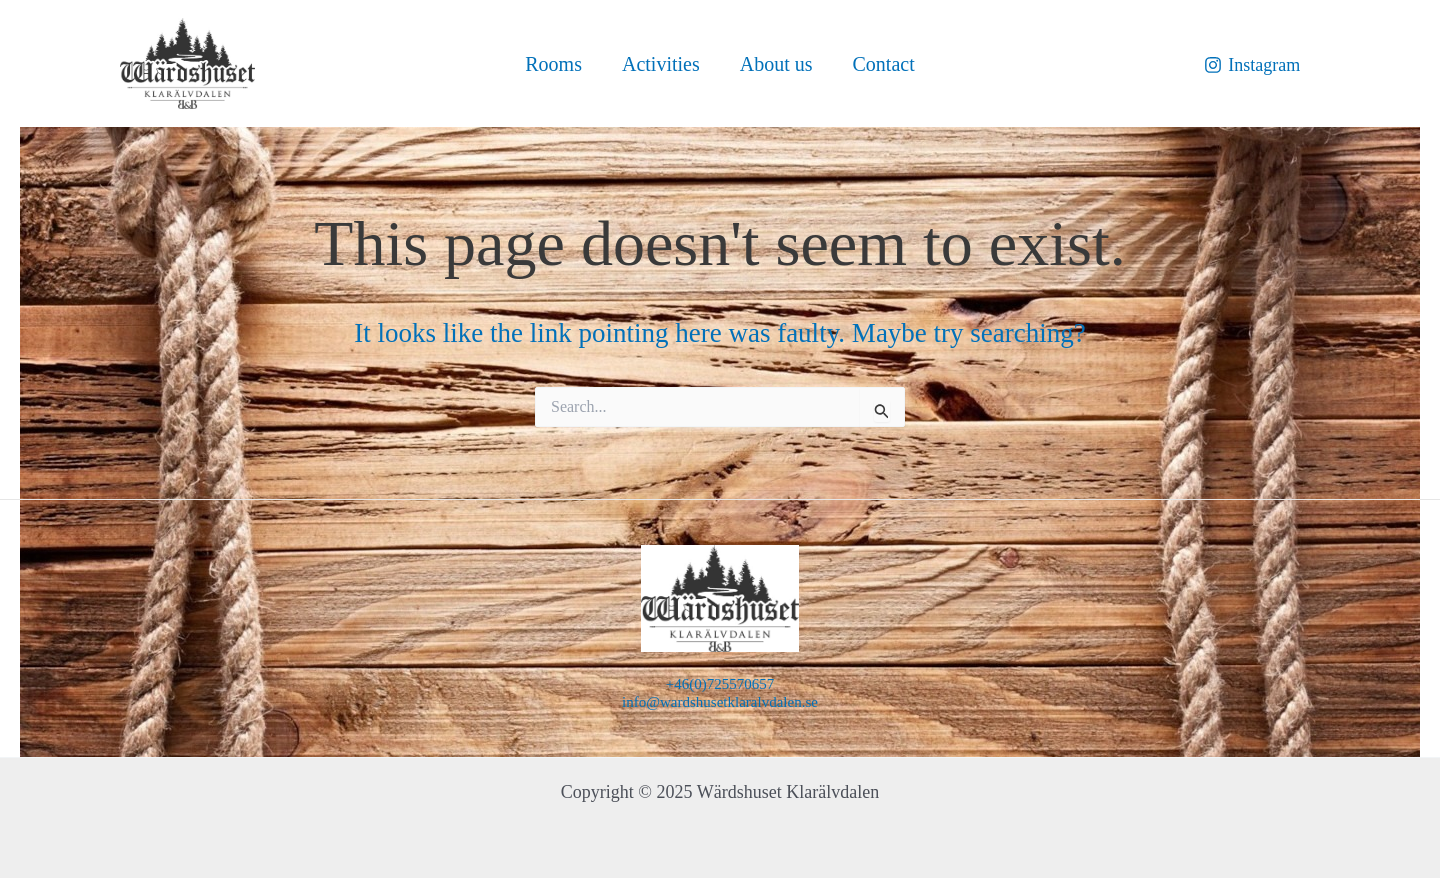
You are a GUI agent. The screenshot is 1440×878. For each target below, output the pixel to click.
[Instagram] (1252, 65)
